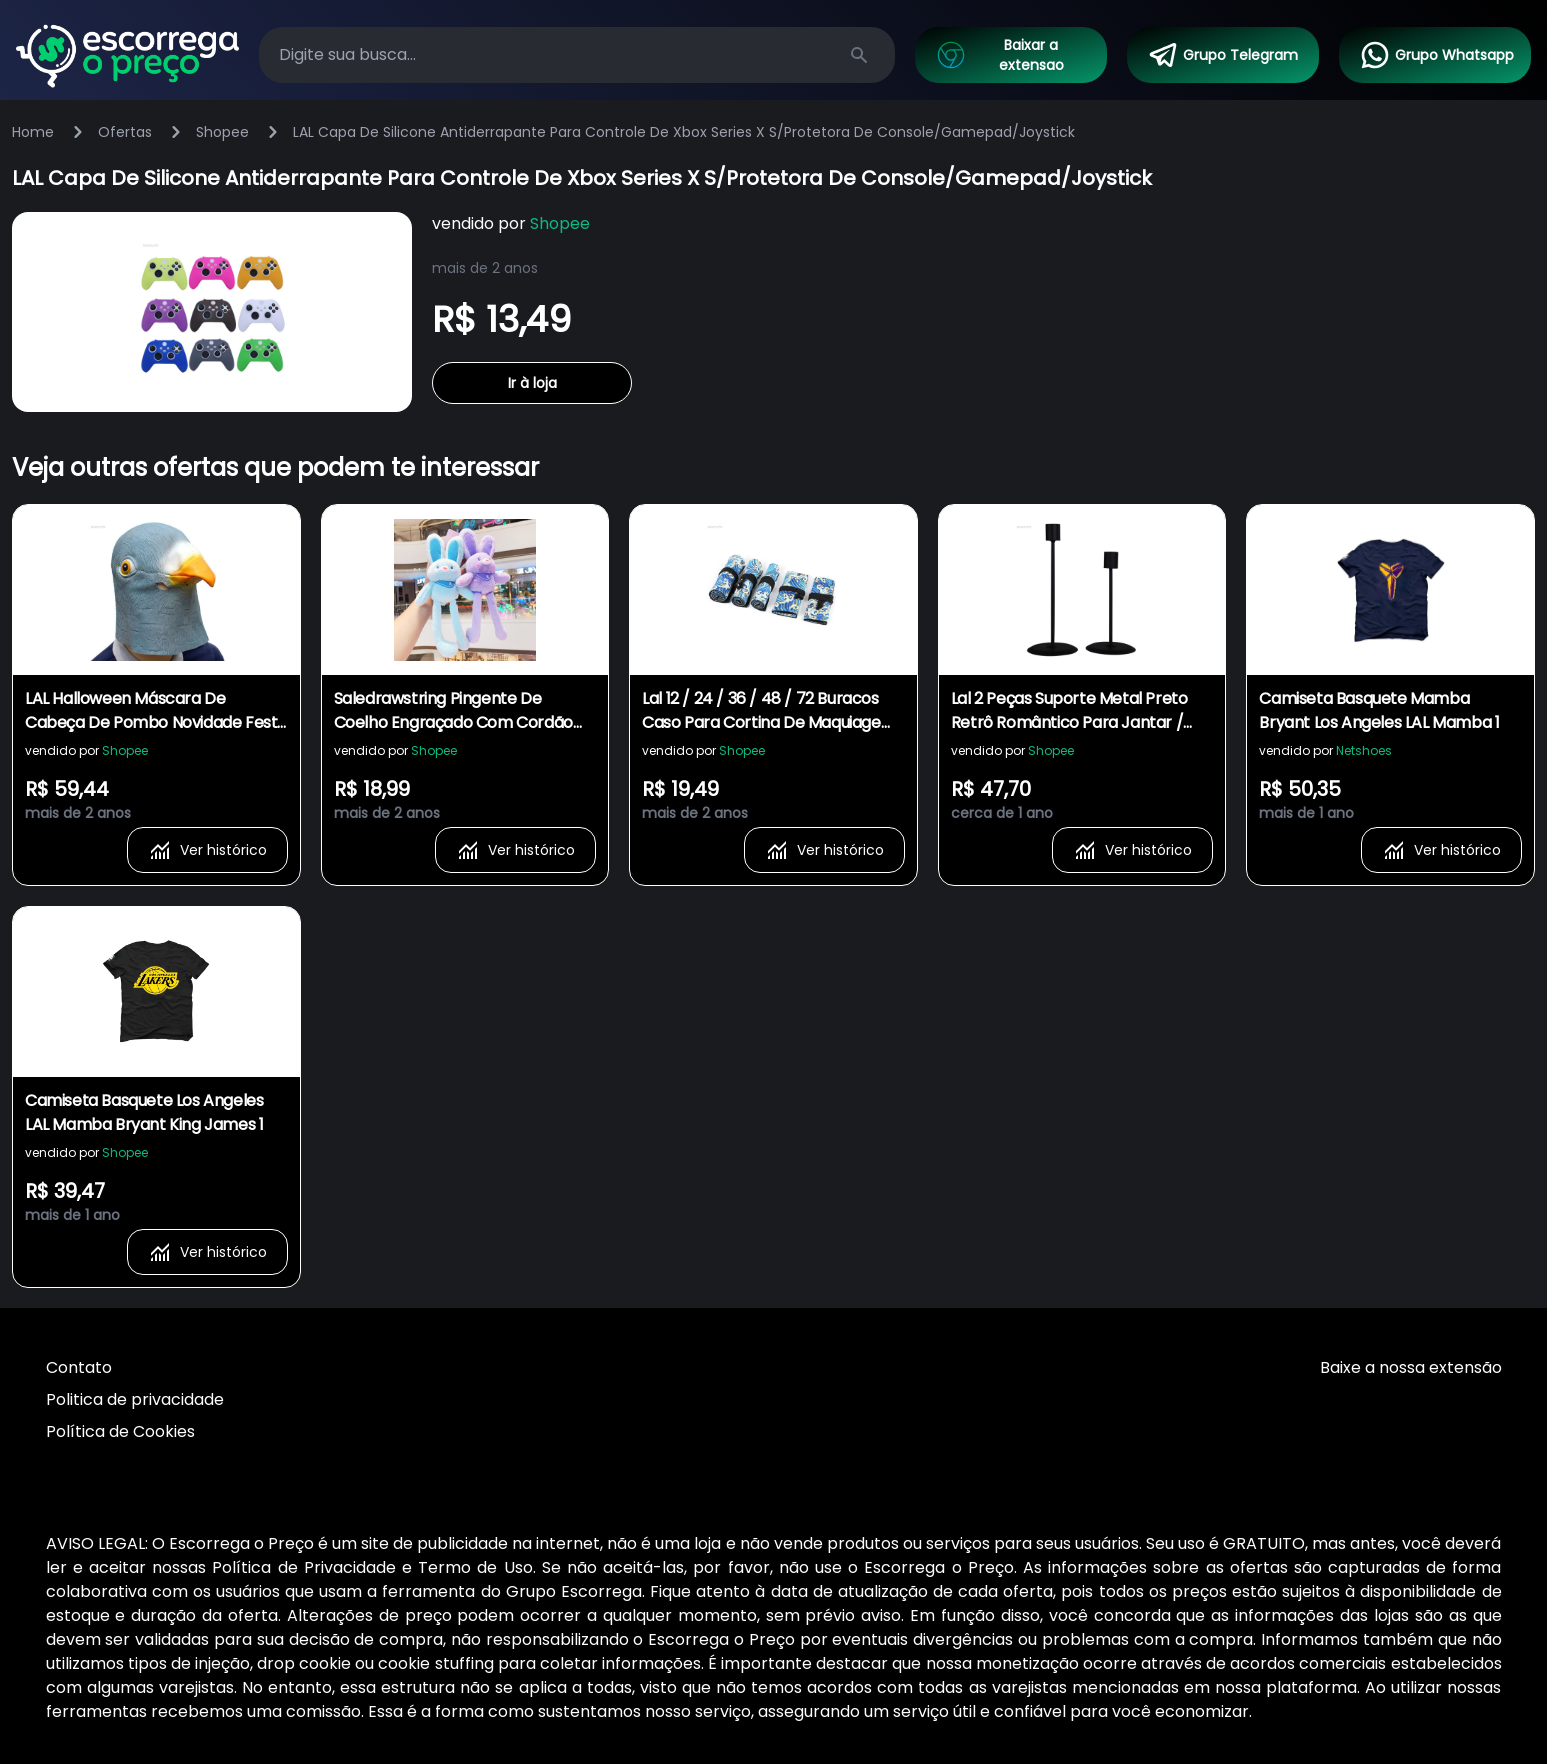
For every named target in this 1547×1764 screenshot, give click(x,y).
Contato (79, 1367)
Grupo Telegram (1222, 55)
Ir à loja (532, 383)
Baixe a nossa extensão (1411, 1367)
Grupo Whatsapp (1436, 55)
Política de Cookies (120, 1431)
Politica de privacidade (135, 1399)
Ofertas (125, 132)
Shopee (222, 132)
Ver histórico (207, 850)
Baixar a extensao (999, 55)
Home (33, 132)
